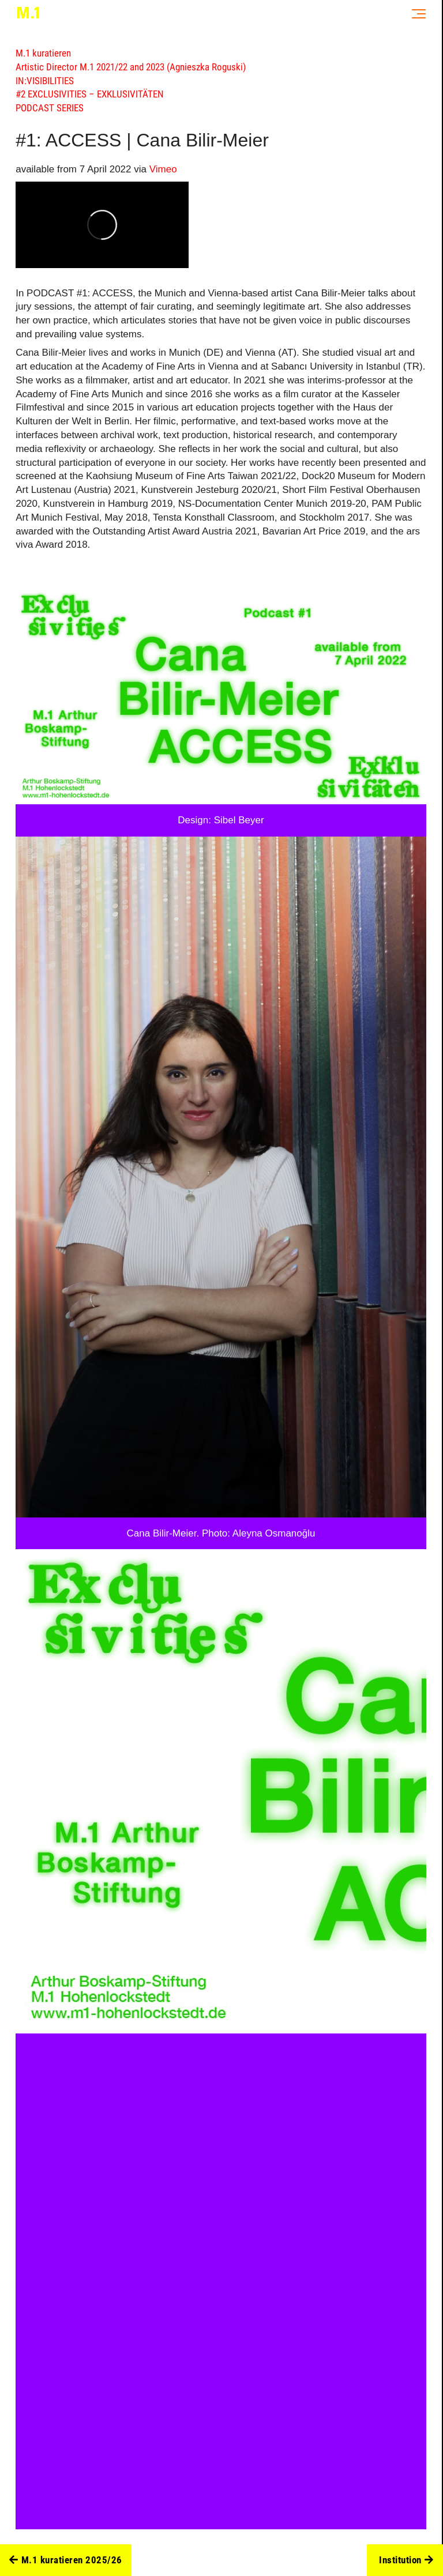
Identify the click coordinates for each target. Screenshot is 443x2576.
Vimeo (163, 169)
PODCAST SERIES (50, 108)
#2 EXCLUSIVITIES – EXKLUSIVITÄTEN (90, 94)
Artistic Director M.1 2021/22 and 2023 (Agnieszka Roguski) (131, 67)
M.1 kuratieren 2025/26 (65, 2560)
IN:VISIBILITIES (45, 80)
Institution (406, 2560)
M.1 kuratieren (43, 53)
